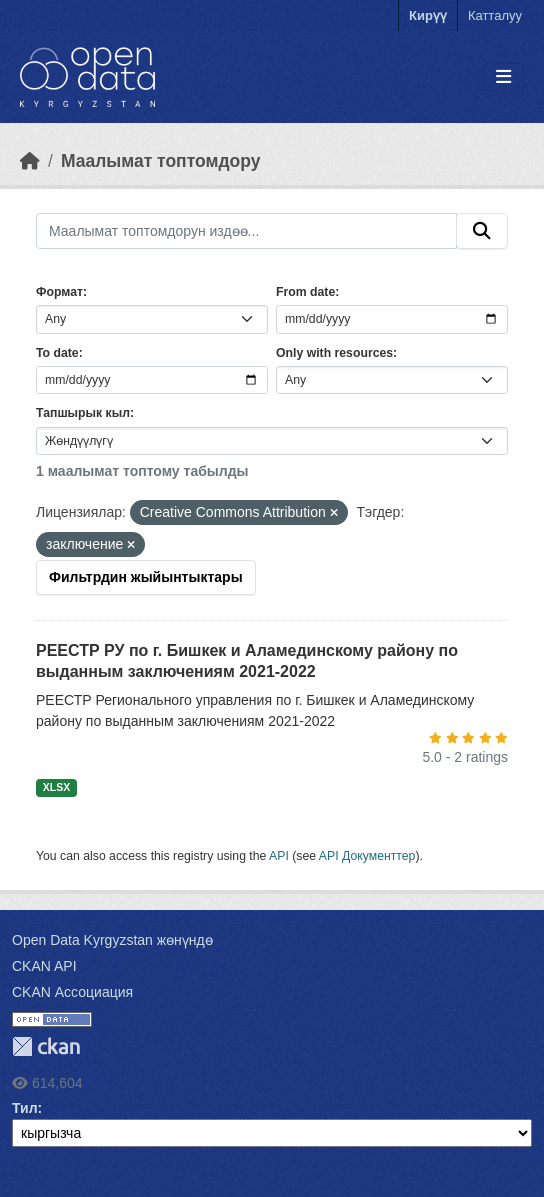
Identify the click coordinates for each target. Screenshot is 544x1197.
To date (57, 353)
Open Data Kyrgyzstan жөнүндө (112, 940)
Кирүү (428, 15)
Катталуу (495, 15)
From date (305, 292)
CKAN (46, 1046)
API (279, 856)
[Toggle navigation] (503, 77)
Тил (25, 1108)
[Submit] (482, 231)
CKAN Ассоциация (72, 992)
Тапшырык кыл (83, 413)
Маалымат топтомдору (161, 161)
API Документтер (367, 856)
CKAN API (44, 966)
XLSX (56, 787)
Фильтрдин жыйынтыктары (146, 577)
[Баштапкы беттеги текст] (30, 161)
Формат (59, 292)
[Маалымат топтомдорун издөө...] (246, 231)
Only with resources (334, 353)
